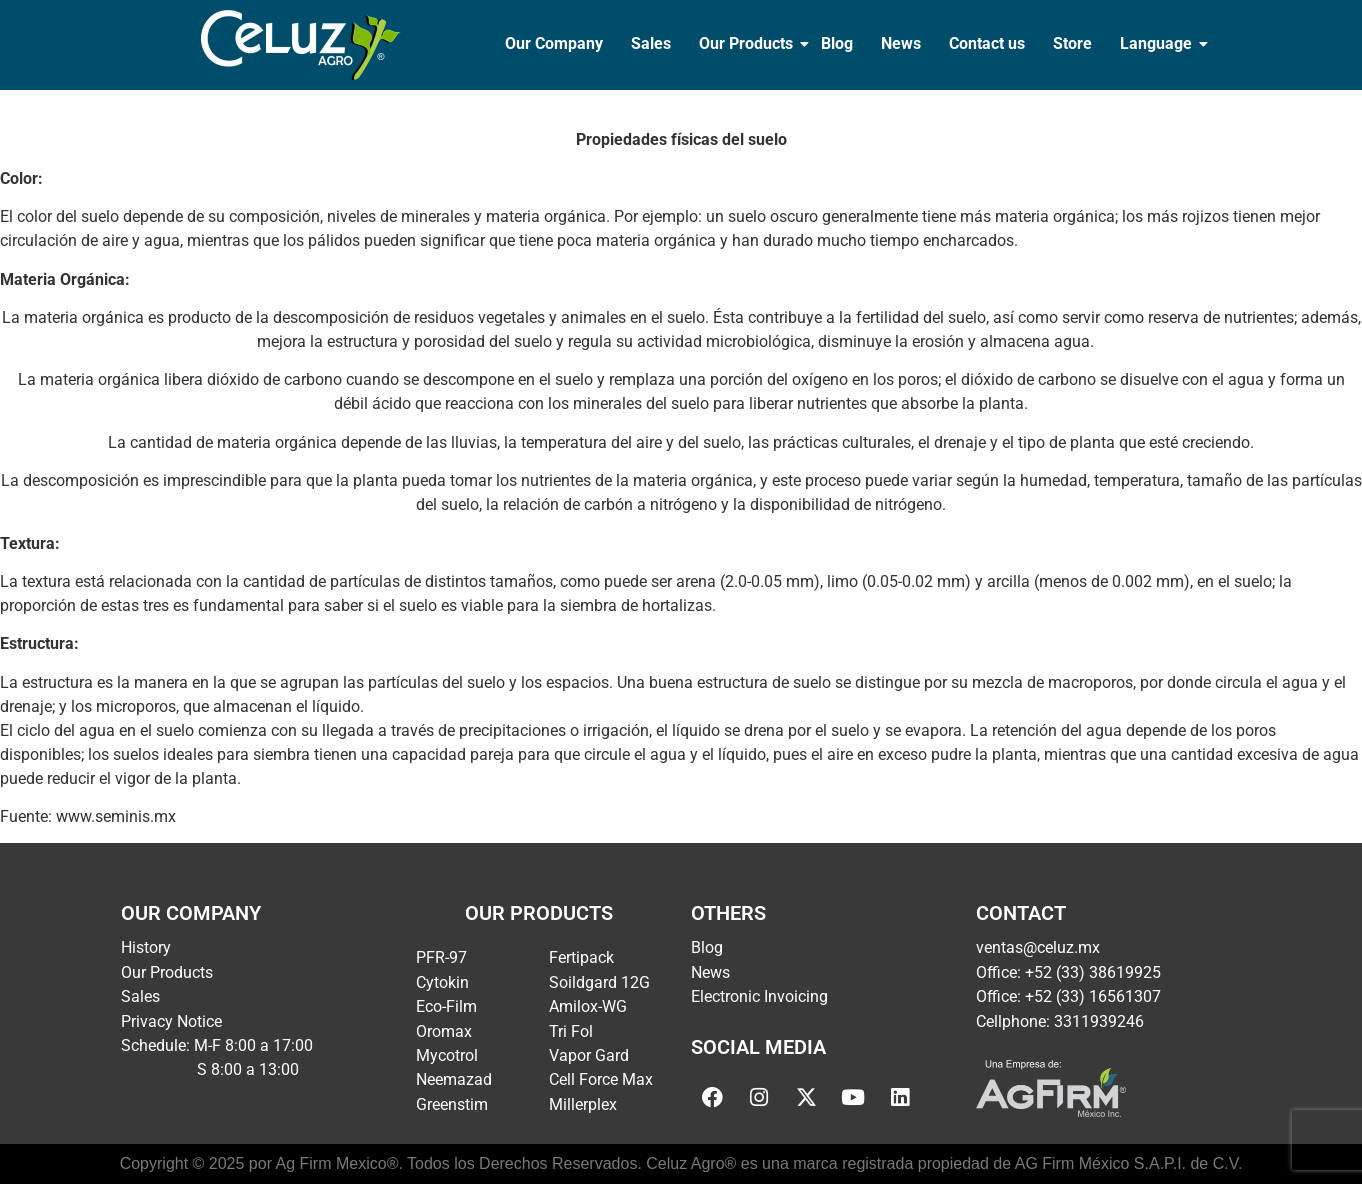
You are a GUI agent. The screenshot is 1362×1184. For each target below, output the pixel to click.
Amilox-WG (588, 1006)
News (901, 43)
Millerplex (583, 1104)
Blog (837, 43)
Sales (651, 43)
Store (1072, 43)
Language (1158, 43)
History (146, 947)
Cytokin (442, 982)
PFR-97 (441, 957)
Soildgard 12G (599, 982)
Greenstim (452, 1104)
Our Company (554, 43)
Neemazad (454, 1079)
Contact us (987, 43)
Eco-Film (446, 1006)
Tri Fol (571, 1031)
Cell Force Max (601, 1079)
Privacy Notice (171, 1021)
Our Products (748, 43)
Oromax (444, 1031)
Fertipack (581, 957)
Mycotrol (447, 1055)
